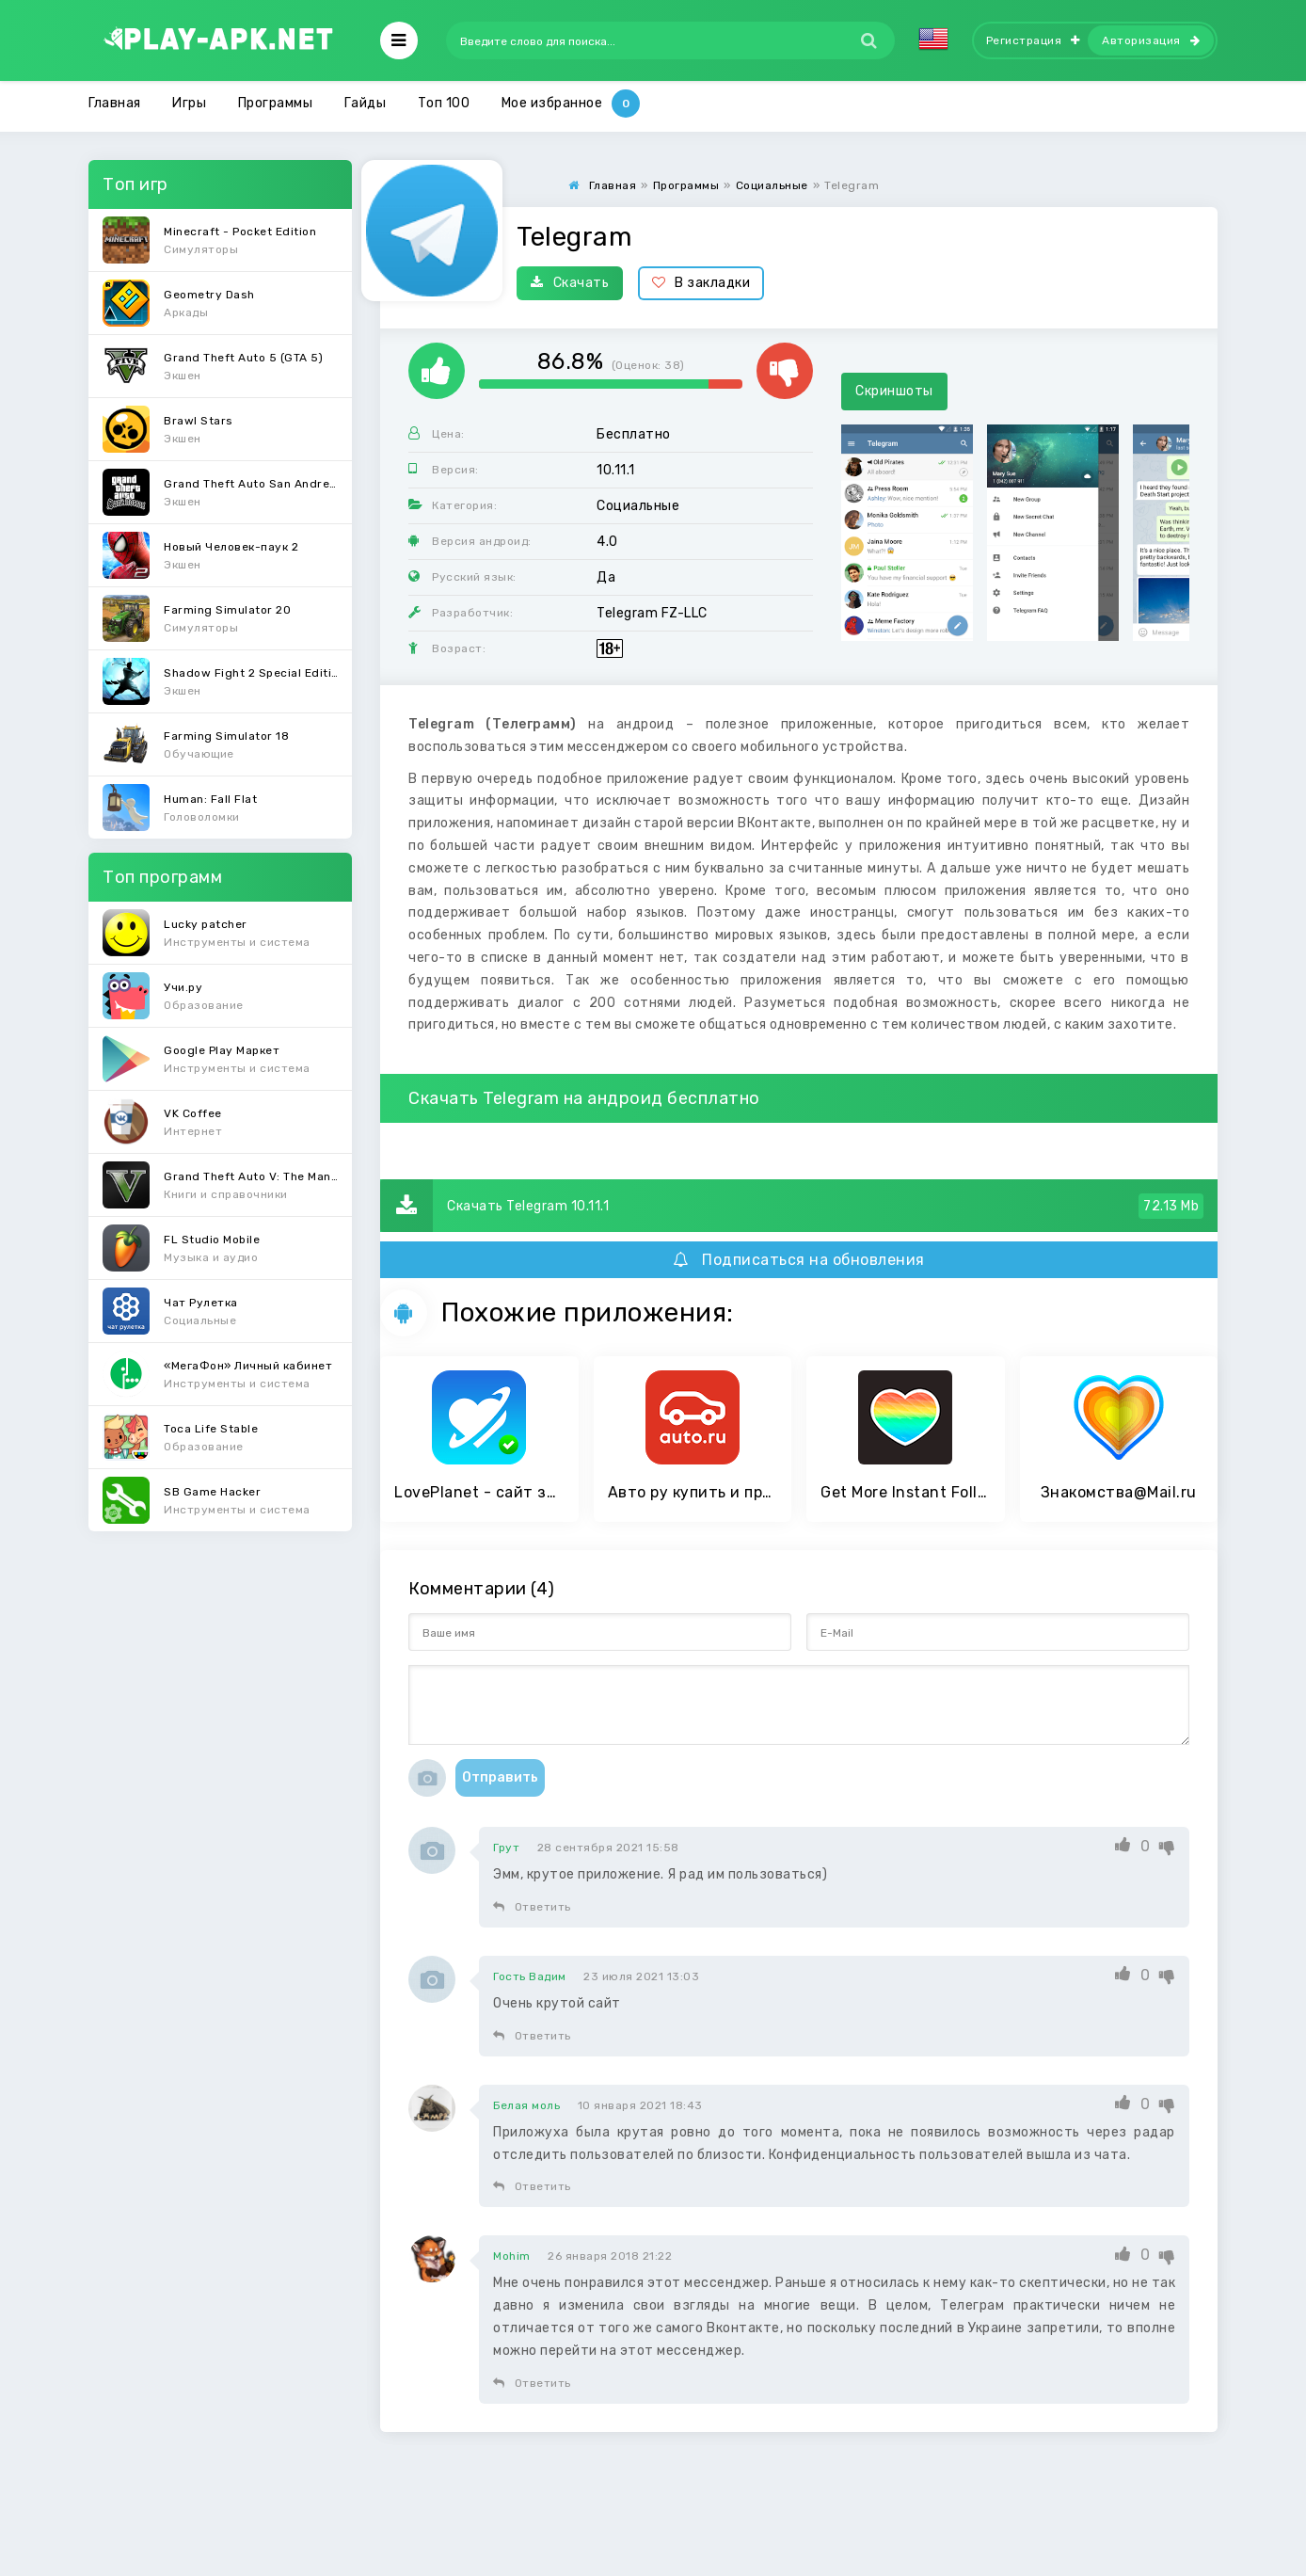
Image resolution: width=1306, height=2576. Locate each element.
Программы (275, 103)
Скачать (570, 283)
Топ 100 (444, 103)
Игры (189, 103)
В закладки (701, 283)
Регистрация (1033, 40)
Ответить (532, 1906)
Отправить (500, 1777)
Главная (114, 103)
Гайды (365, 103)
